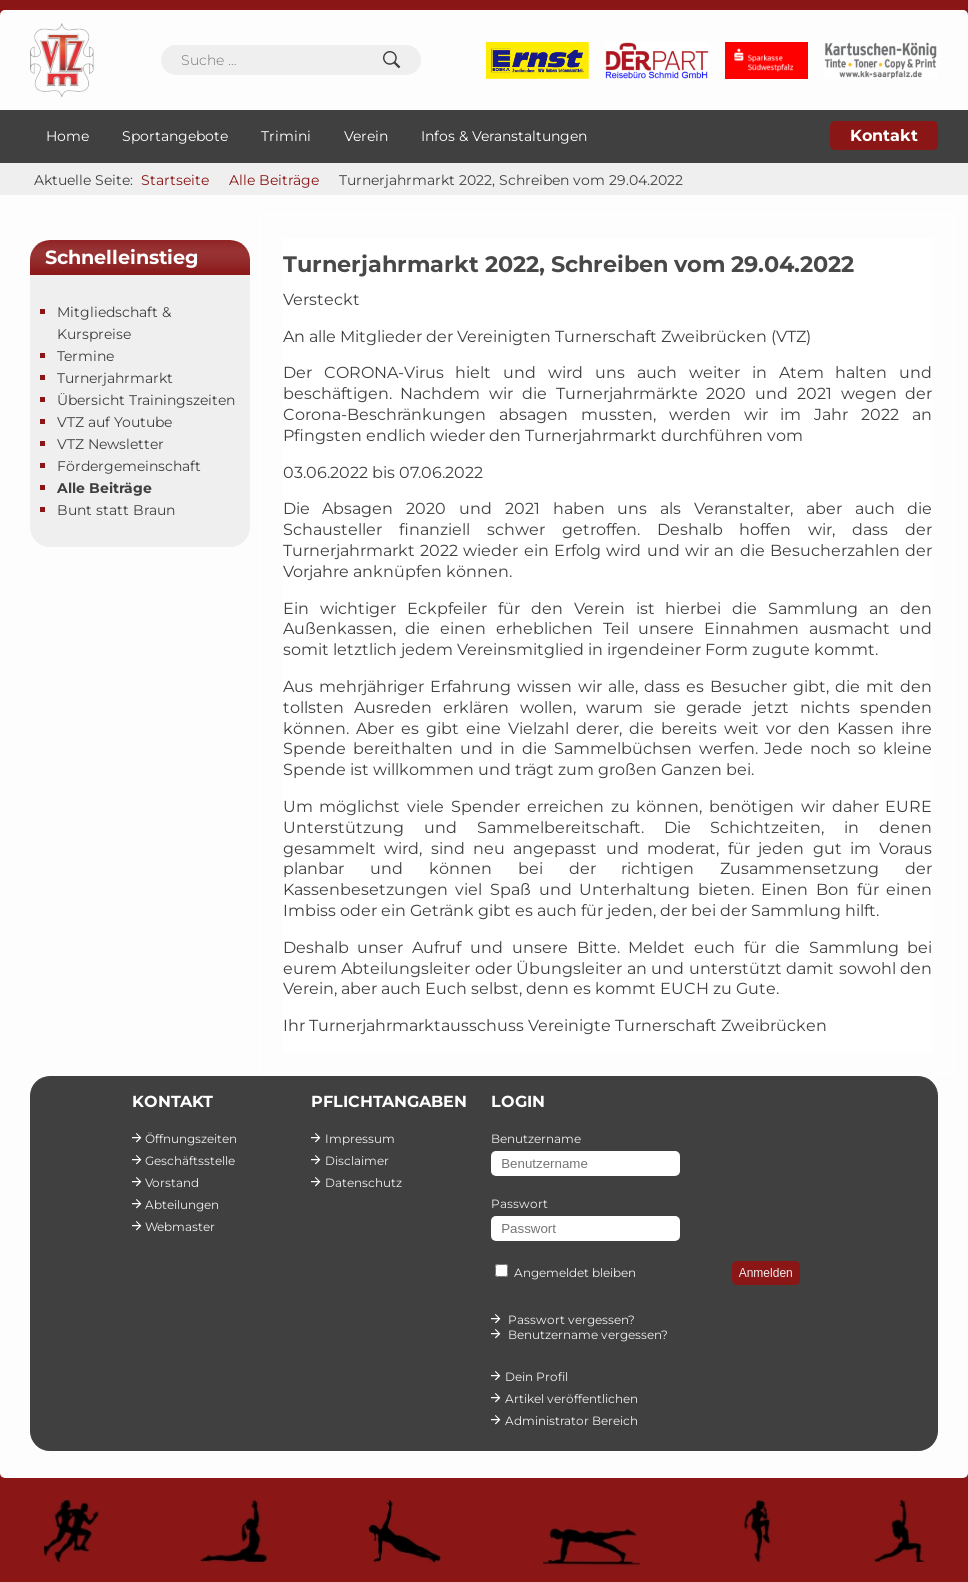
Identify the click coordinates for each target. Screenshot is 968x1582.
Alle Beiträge (104, 488)
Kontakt (884, 135)
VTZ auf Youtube (114, 422)
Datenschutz (363, 1182)
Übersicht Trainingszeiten (146, 400)
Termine (85, 356)
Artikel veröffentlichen (571, 1398)
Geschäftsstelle (190, 1160)
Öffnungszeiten (191, 1138)
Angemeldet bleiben (575, 1272)
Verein (366, 136)
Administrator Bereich (571, 1420)
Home (67, 136)
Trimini (286, 136)
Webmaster (180, 1226)
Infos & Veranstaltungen (504, 136)
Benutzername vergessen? (588, 1334)
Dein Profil (536, 1376)
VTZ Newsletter (110, 444)
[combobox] (291, 60)
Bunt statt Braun (116, 510)
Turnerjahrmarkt (115, 378)
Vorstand (172, 1182)
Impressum (360, 1138)
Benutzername (536, 1138)
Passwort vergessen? (571, 1319)
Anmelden (766, 1273)
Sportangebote (175, 136)
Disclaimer (357, 1160)
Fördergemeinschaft (129, 466)
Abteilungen (182, 1204)
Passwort (519, 1203)
